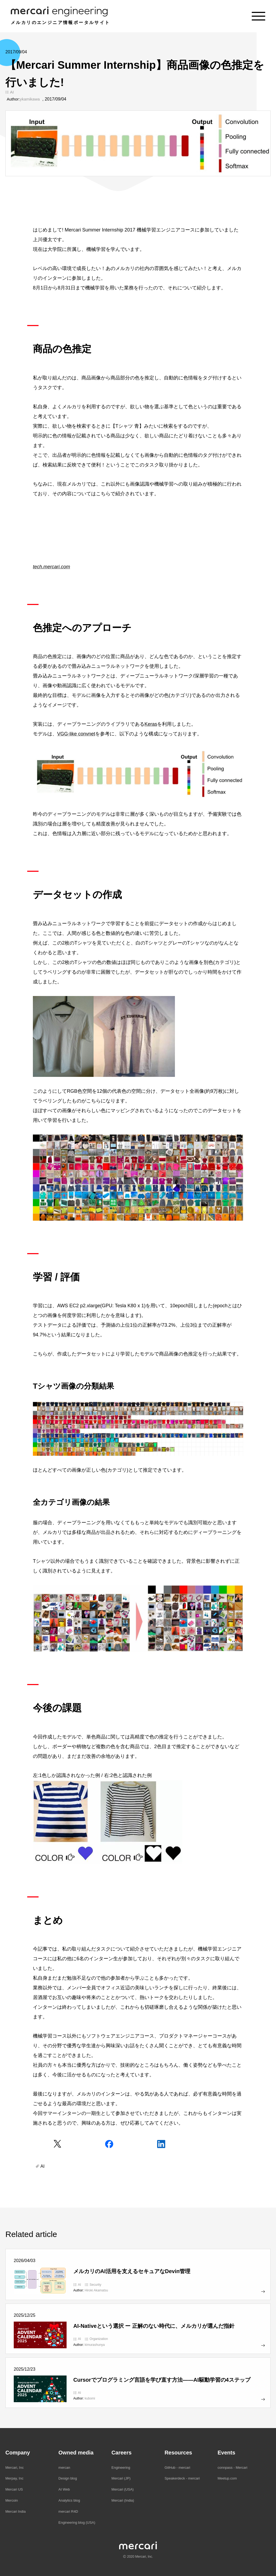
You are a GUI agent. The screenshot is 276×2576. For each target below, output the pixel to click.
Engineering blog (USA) (76, 2522)
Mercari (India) (123, 2500)
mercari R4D (68, 2511)
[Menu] (258, 16)
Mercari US (14, 2489)
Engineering (121, 2468)
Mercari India (15, 2511)
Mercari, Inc (14, 2468)
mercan (64, 2468)
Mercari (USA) (123, 2489)
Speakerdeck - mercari (182, 2478)
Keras (150, 724)
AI (12, 92)
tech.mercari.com (51, 566)
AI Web (64, 2489)
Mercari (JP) (121, 2478)
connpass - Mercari (232, 2468)
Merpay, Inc (14, 2478)
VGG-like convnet (76, 734)
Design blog (67, 2478)
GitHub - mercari (177, 2468)
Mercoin (11, 2500)
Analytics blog (69, 2500)
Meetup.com (227, 2478)
